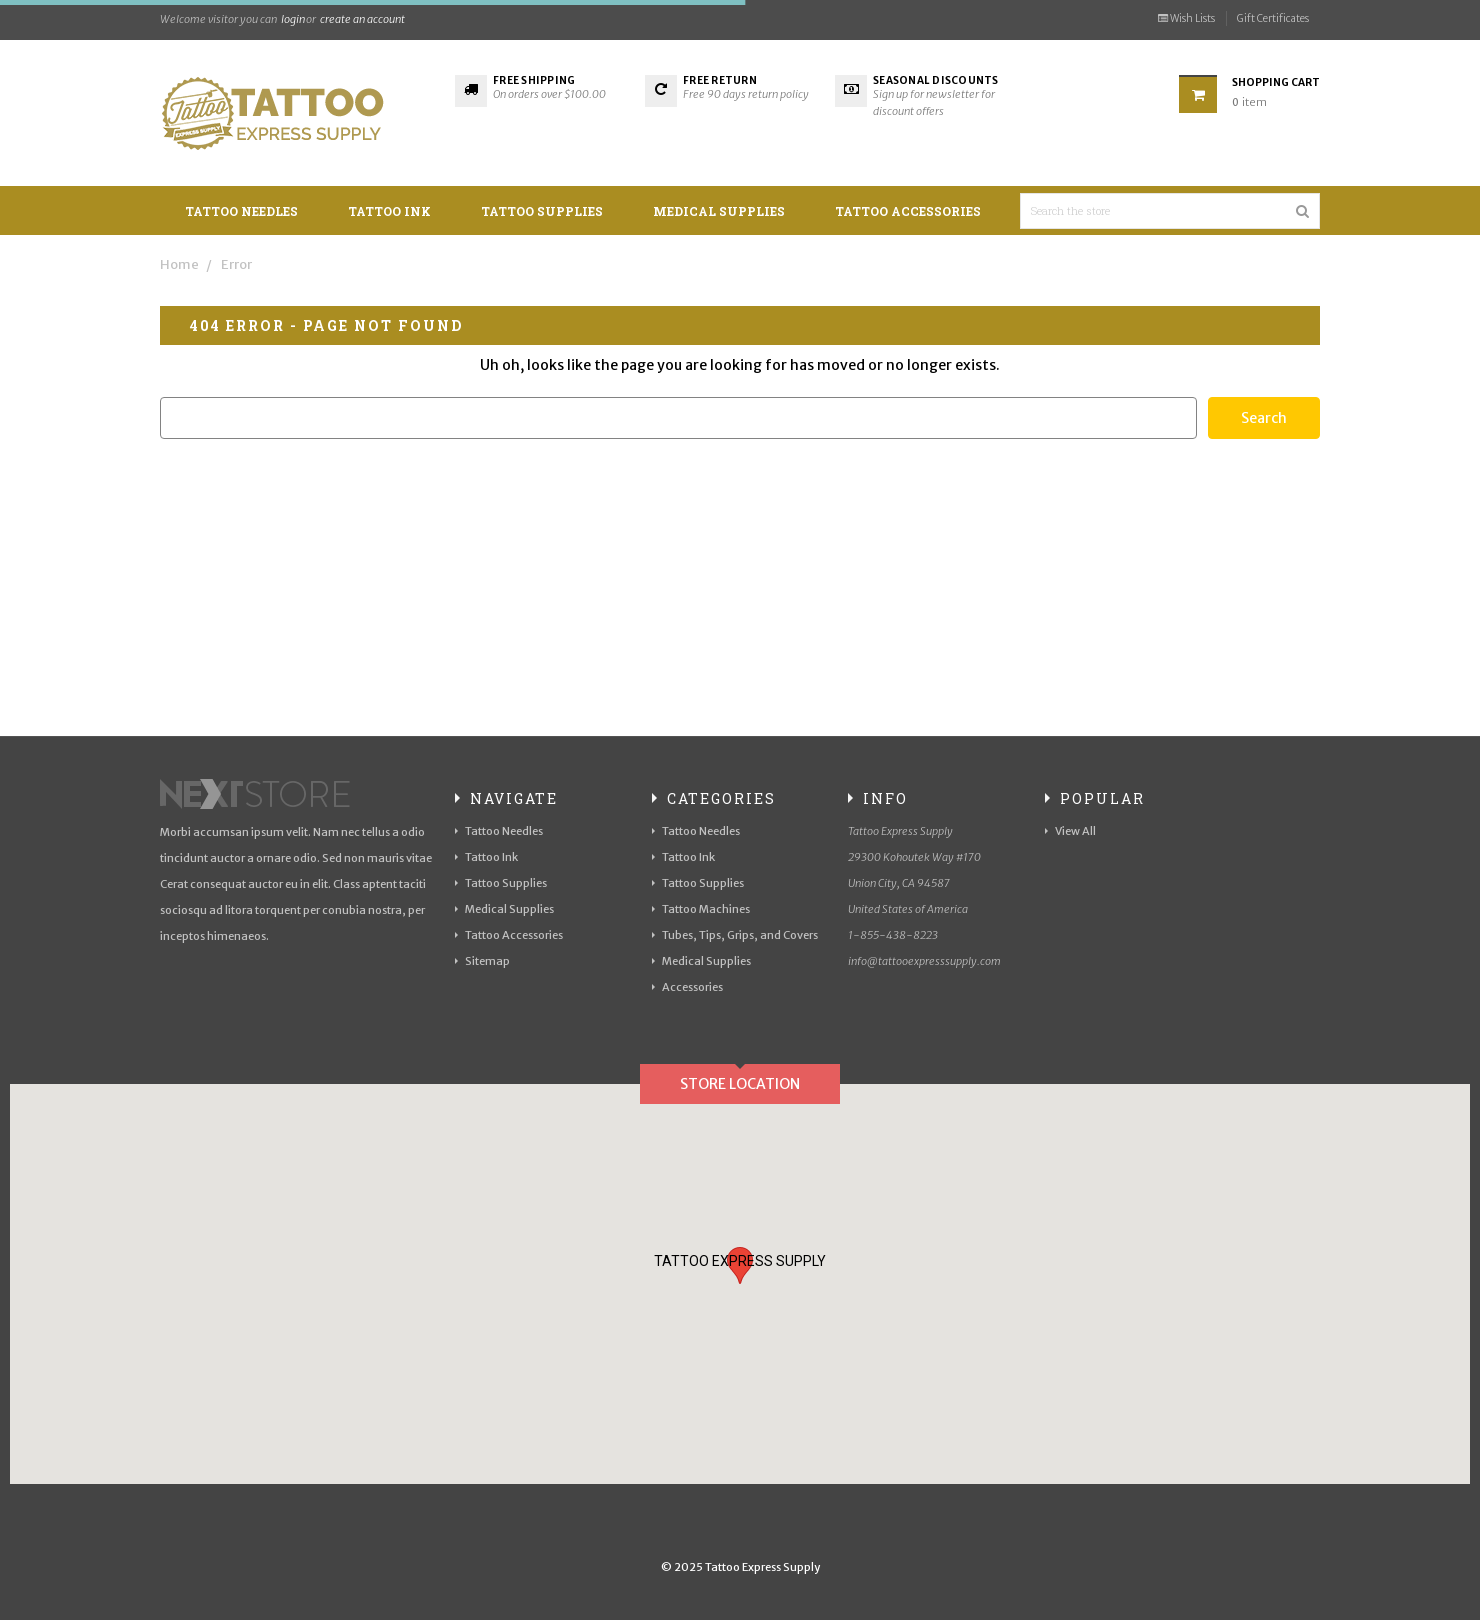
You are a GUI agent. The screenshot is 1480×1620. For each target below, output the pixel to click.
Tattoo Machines (706, 909)
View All (1075, 831)
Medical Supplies (719, 211)
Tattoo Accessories (908, 211)
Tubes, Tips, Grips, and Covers (740, 935)
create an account (362, 19)
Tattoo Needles (241, 211)
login (293, 19)
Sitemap (487, 961)
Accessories (692, 987)
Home (179, 264)
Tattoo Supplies (542, 211)
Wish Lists (1186, 18)
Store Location (740, 1084)
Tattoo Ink (389, 211)
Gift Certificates (1273, 18)
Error (236, 264)
